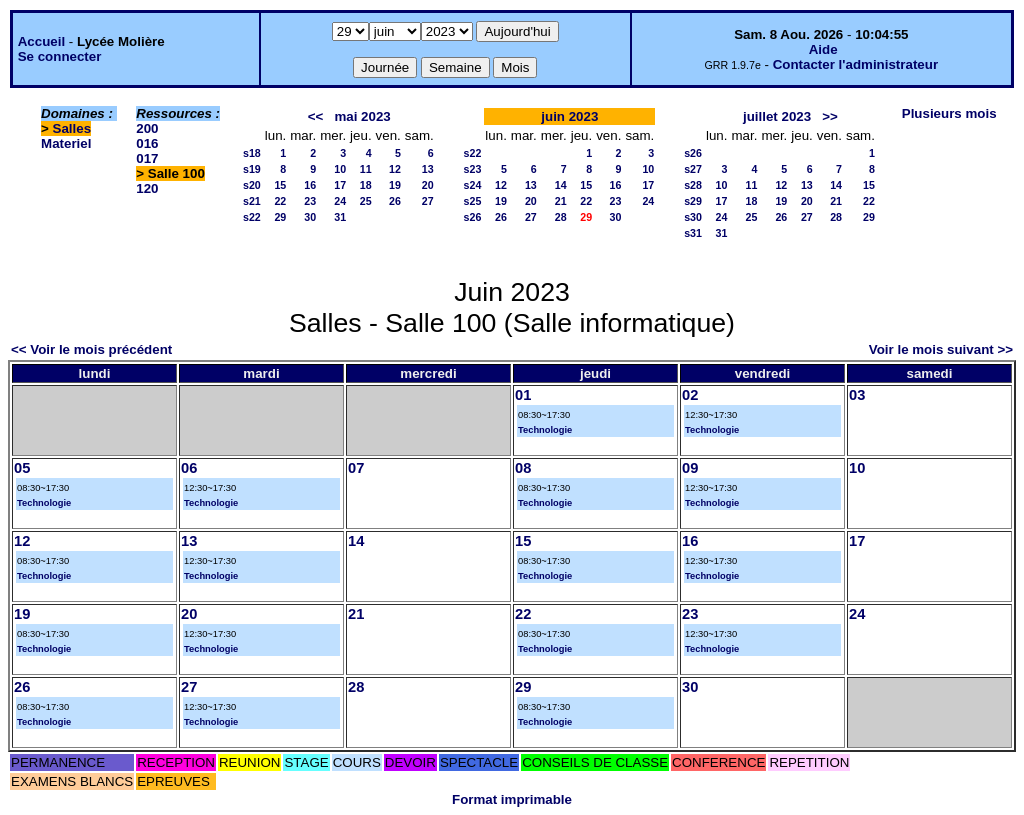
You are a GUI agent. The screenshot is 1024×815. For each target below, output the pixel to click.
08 (523, 468)
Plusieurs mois (949, 113)
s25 (473, 201)
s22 (252, 217)
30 (310, 217)
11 (366, 169)
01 (523, 395)
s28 (693, 185)
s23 (473, 169)
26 (395, 201)
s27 (693, 169)
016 (147, 143)
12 (395, 169)
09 (690, 468)
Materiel (66, 143)
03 (857, 395)
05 (22, 468)
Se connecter (60, 56)
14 (561, 185)
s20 (252, 185)
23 (310, 201)
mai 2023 (362, 116)
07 (356, 468)
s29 (693, 201)
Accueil (41, 41)
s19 (252, 169)
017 (147, 158)
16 (310, 185)
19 (395, 185)
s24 (473, 185)
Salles (72, 128)
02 (690, 395)
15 (280, 185)
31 (340, 217)
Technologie (545, 430)
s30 (693, 217)
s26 (473, 217)
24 (340, 201)
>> (830, 116)
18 (366, 185)
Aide (823, 49)
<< (316, 116)
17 (340, 185)
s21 (252, 201)
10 (340, 169)
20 (428, 185)
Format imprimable (512, 799)
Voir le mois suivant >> (941, 349)
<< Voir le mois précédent (91, 349)
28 (561, 217)
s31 (693, 233)
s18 (252, 153)
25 (366, 201)
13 (428, 169)
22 (280, 201)
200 (147, 128)
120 (147, 188)
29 (280, 217)
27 (428, 201)
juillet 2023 (777, 116)
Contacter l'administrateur (855, 64)
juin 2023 (569, 116)
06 (189, 468)
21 (561, 201)
